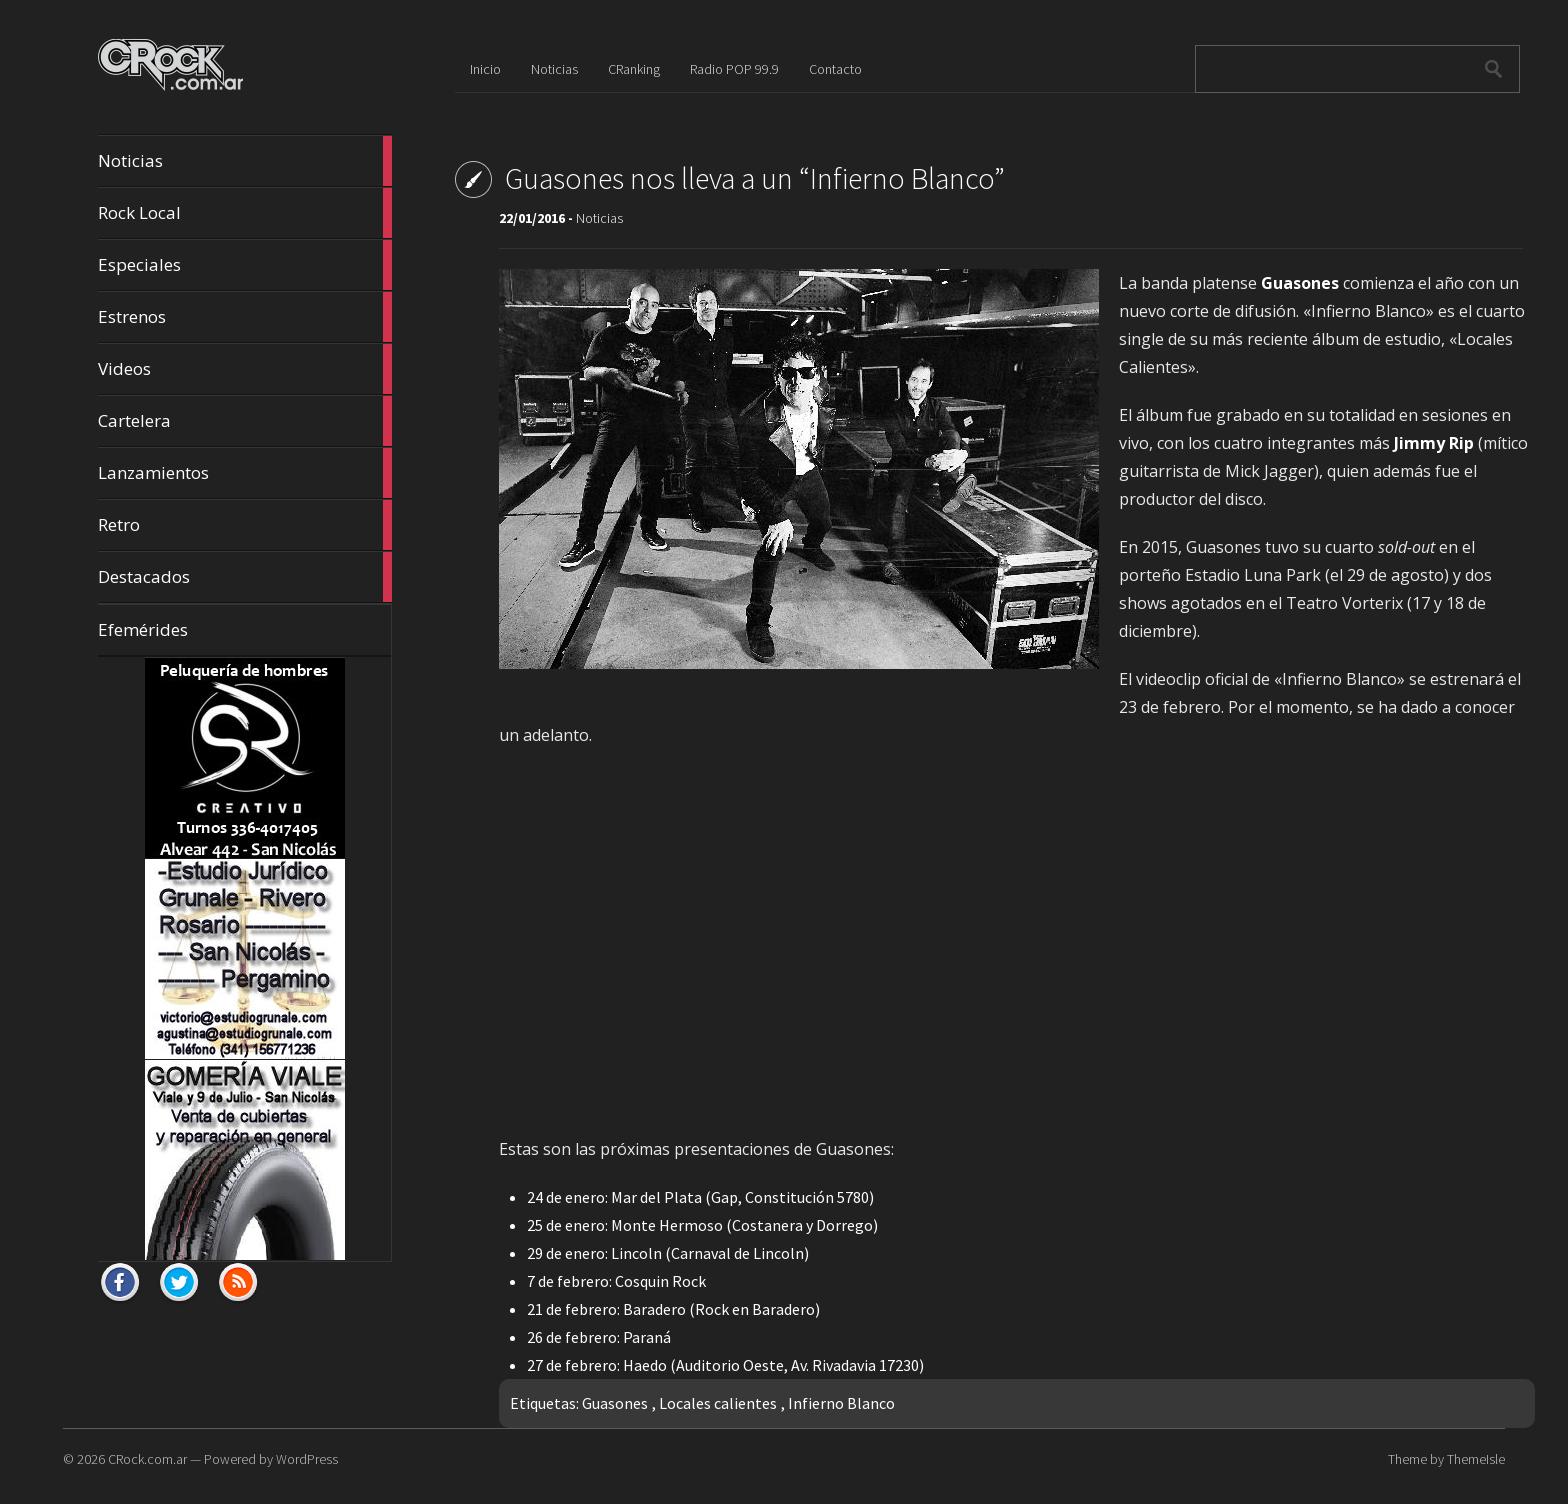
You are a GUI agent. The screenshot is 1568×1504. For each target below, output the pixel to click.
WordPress (307, 1459)
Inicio (485, 69)
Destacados (245, 577)
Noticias (245, 161)
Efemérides (143, 629)
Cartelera (245, 421)
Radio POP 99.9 (734, 69)
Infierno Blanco (841, 1403)
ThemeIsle (1476, 1459)
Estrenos (245, 317)
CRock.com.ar (147, 1459)
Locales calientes (718, 1403)
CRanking (634, 69)
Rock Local (245, 213)
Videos (245, 369)
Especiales (245, 265)
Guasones (615, 1403)
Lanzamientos (245, 473)
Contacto (835, 69)
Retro (245, 525)
